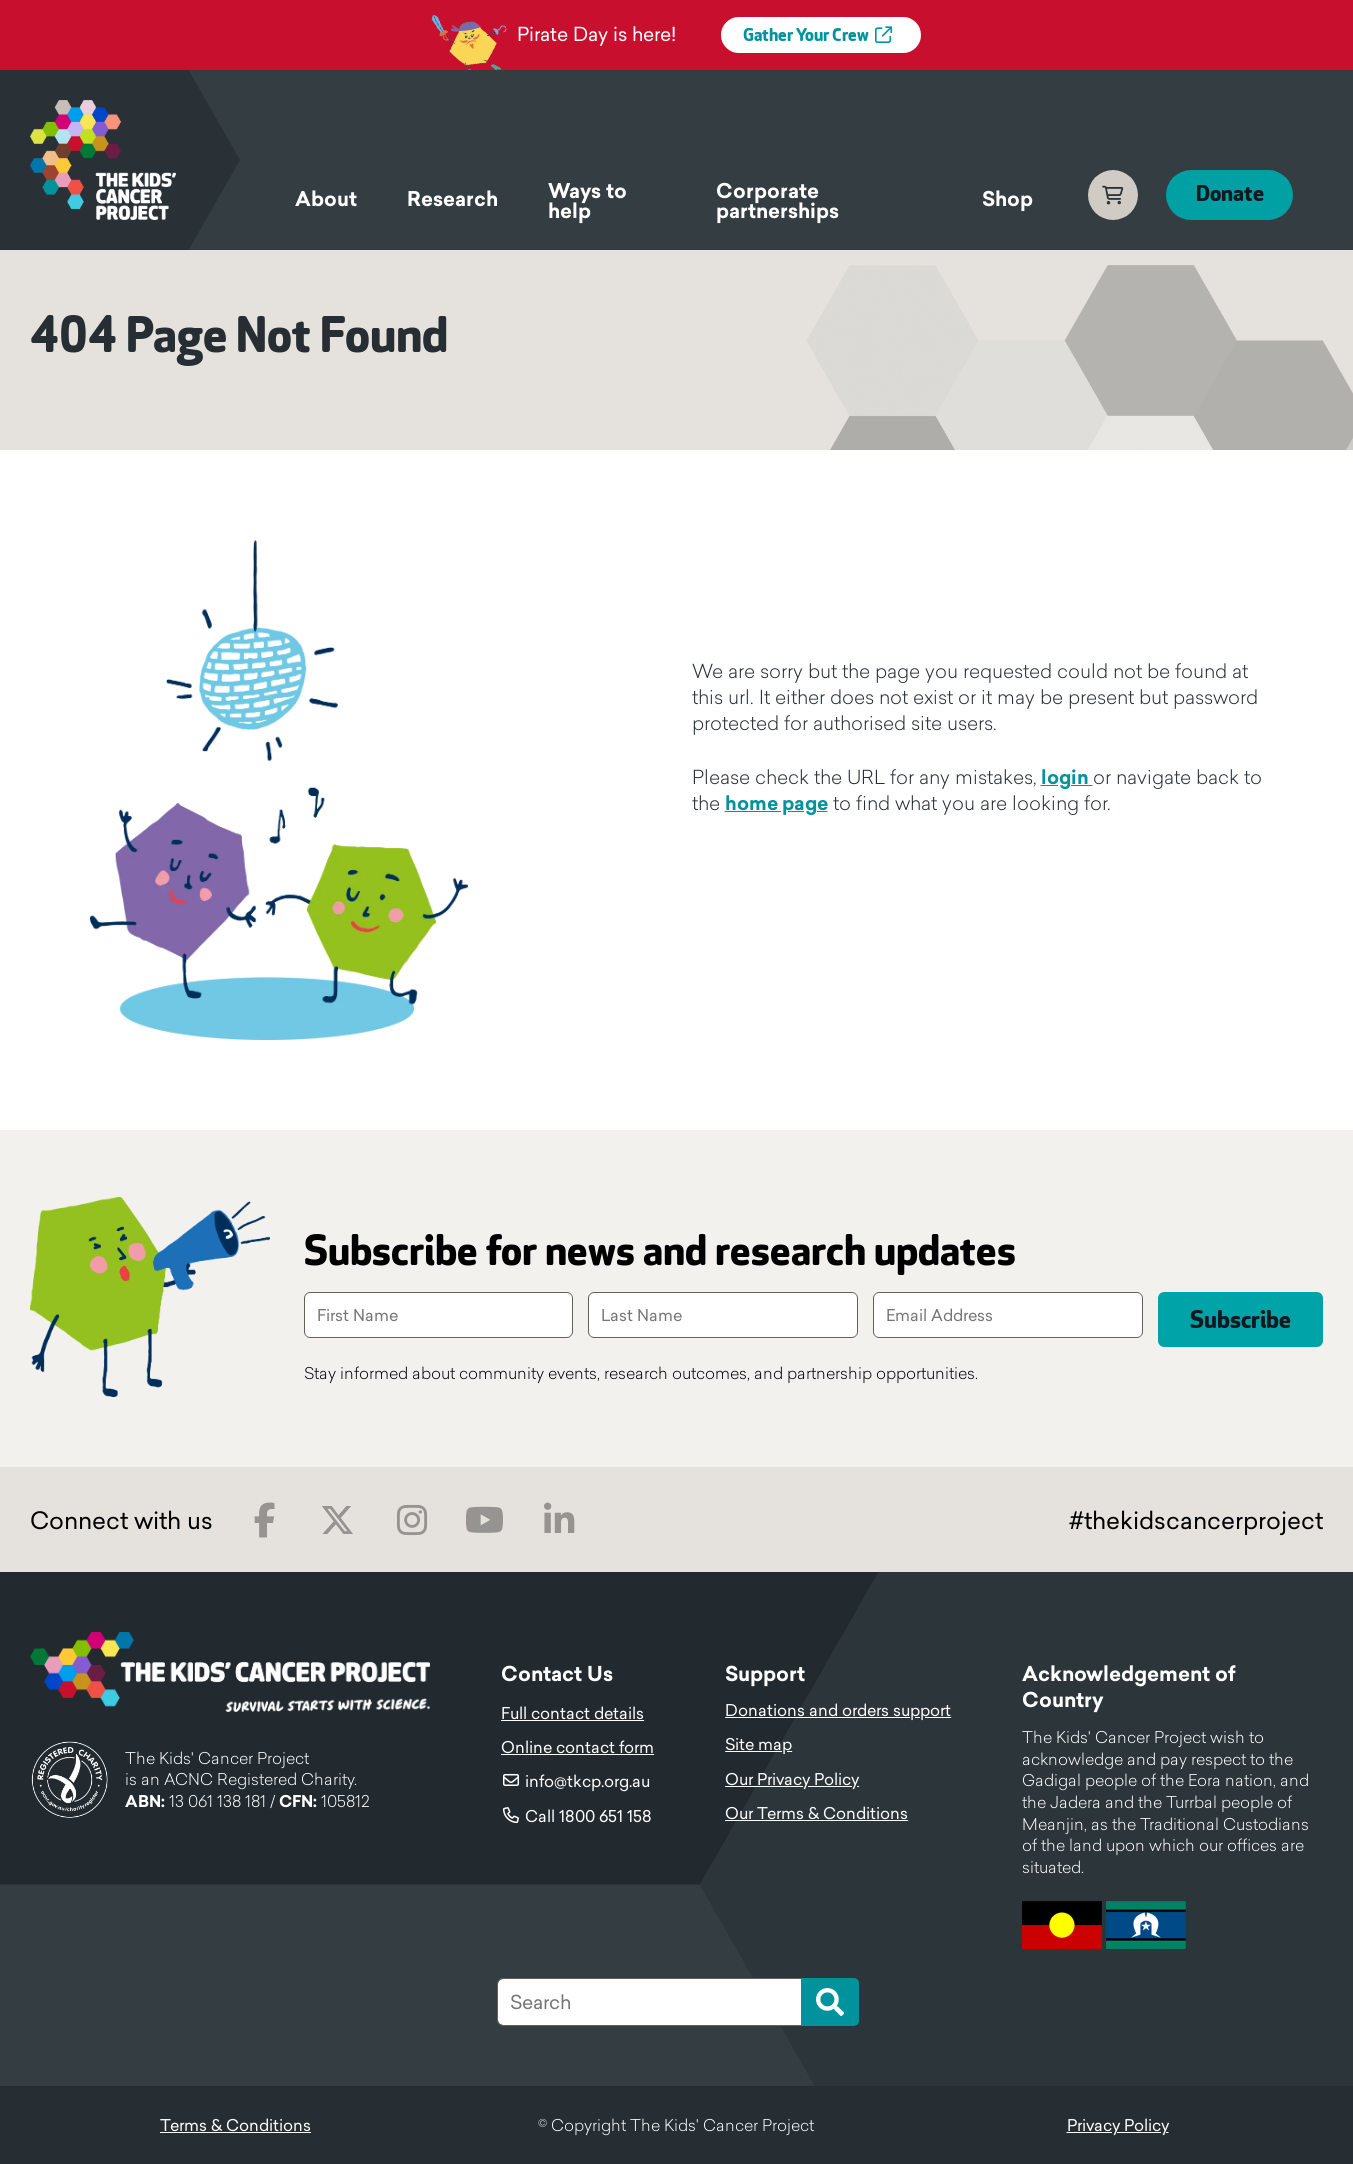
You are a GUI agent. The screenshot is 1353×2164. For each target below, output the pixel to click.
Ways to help (587, 204)
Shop (1006, 199)
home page (776, 803)
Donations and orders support (838, 1710)
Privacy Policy (1118, 2125)
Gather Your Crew (806, 36)
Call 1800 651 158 (588, 1816)
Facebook (264, 1520)
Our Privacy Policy (792, 1779)
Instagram (411, 1520)
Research (452, 199)
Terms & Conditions (235, 2125)
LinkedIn (558, 1520)
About (326, 199)
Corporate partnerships (776, 204)
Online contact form (577, 1747)
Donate (1229, 194)
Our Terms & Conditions (816, 1813)
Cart (1112, 195)
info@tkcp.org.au (587, 1781)
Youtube (484, 1520)
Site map (758, 1744)
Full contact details (572, 1713)
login (1067, 777)
